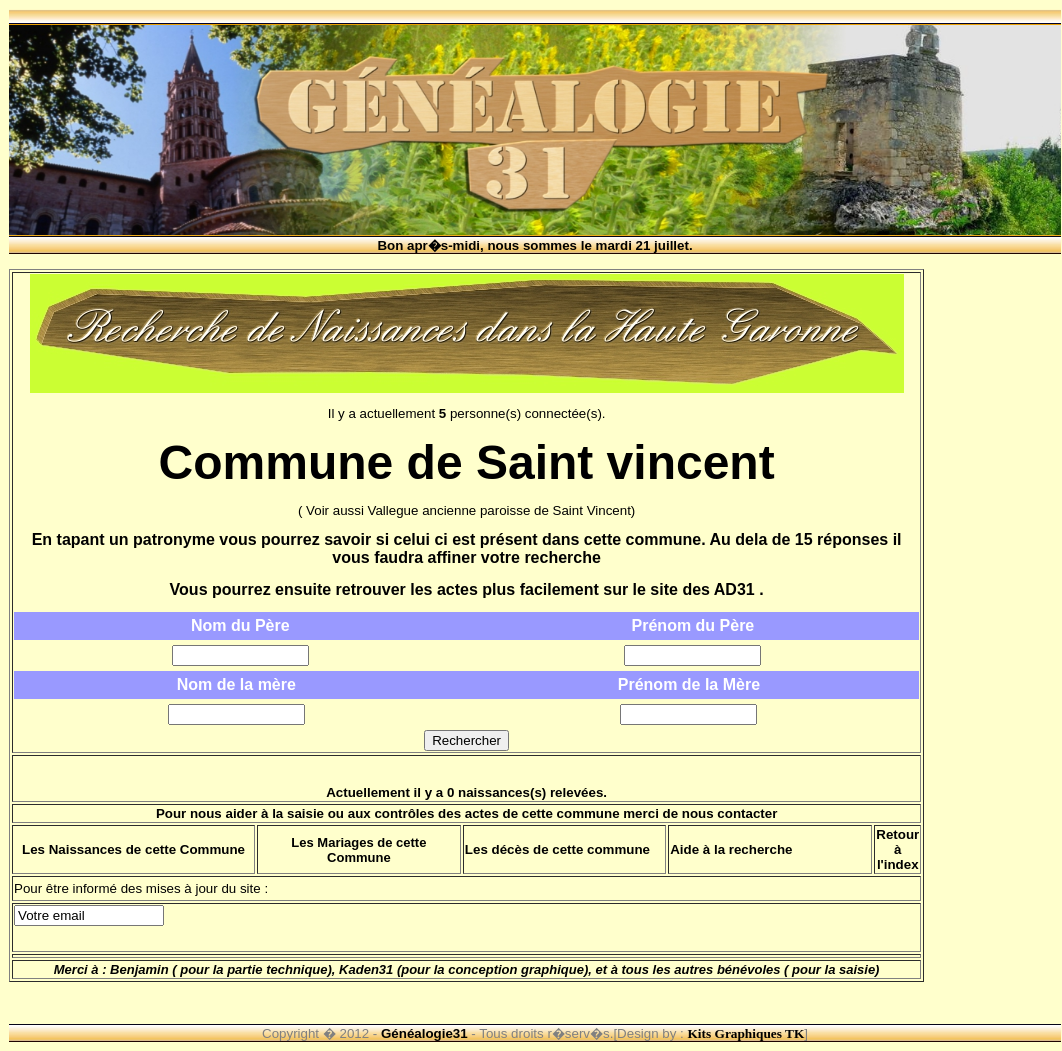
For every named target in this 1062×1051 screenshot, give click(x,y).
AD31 (734, 589)
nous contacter (730, 813)
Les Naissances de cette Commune (133, 849)
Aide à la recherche (731, 849)
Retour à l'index (897, 849)
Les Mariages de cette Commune (358, 850)
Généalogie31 (424, 1033)
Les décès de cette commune (557, 849)
